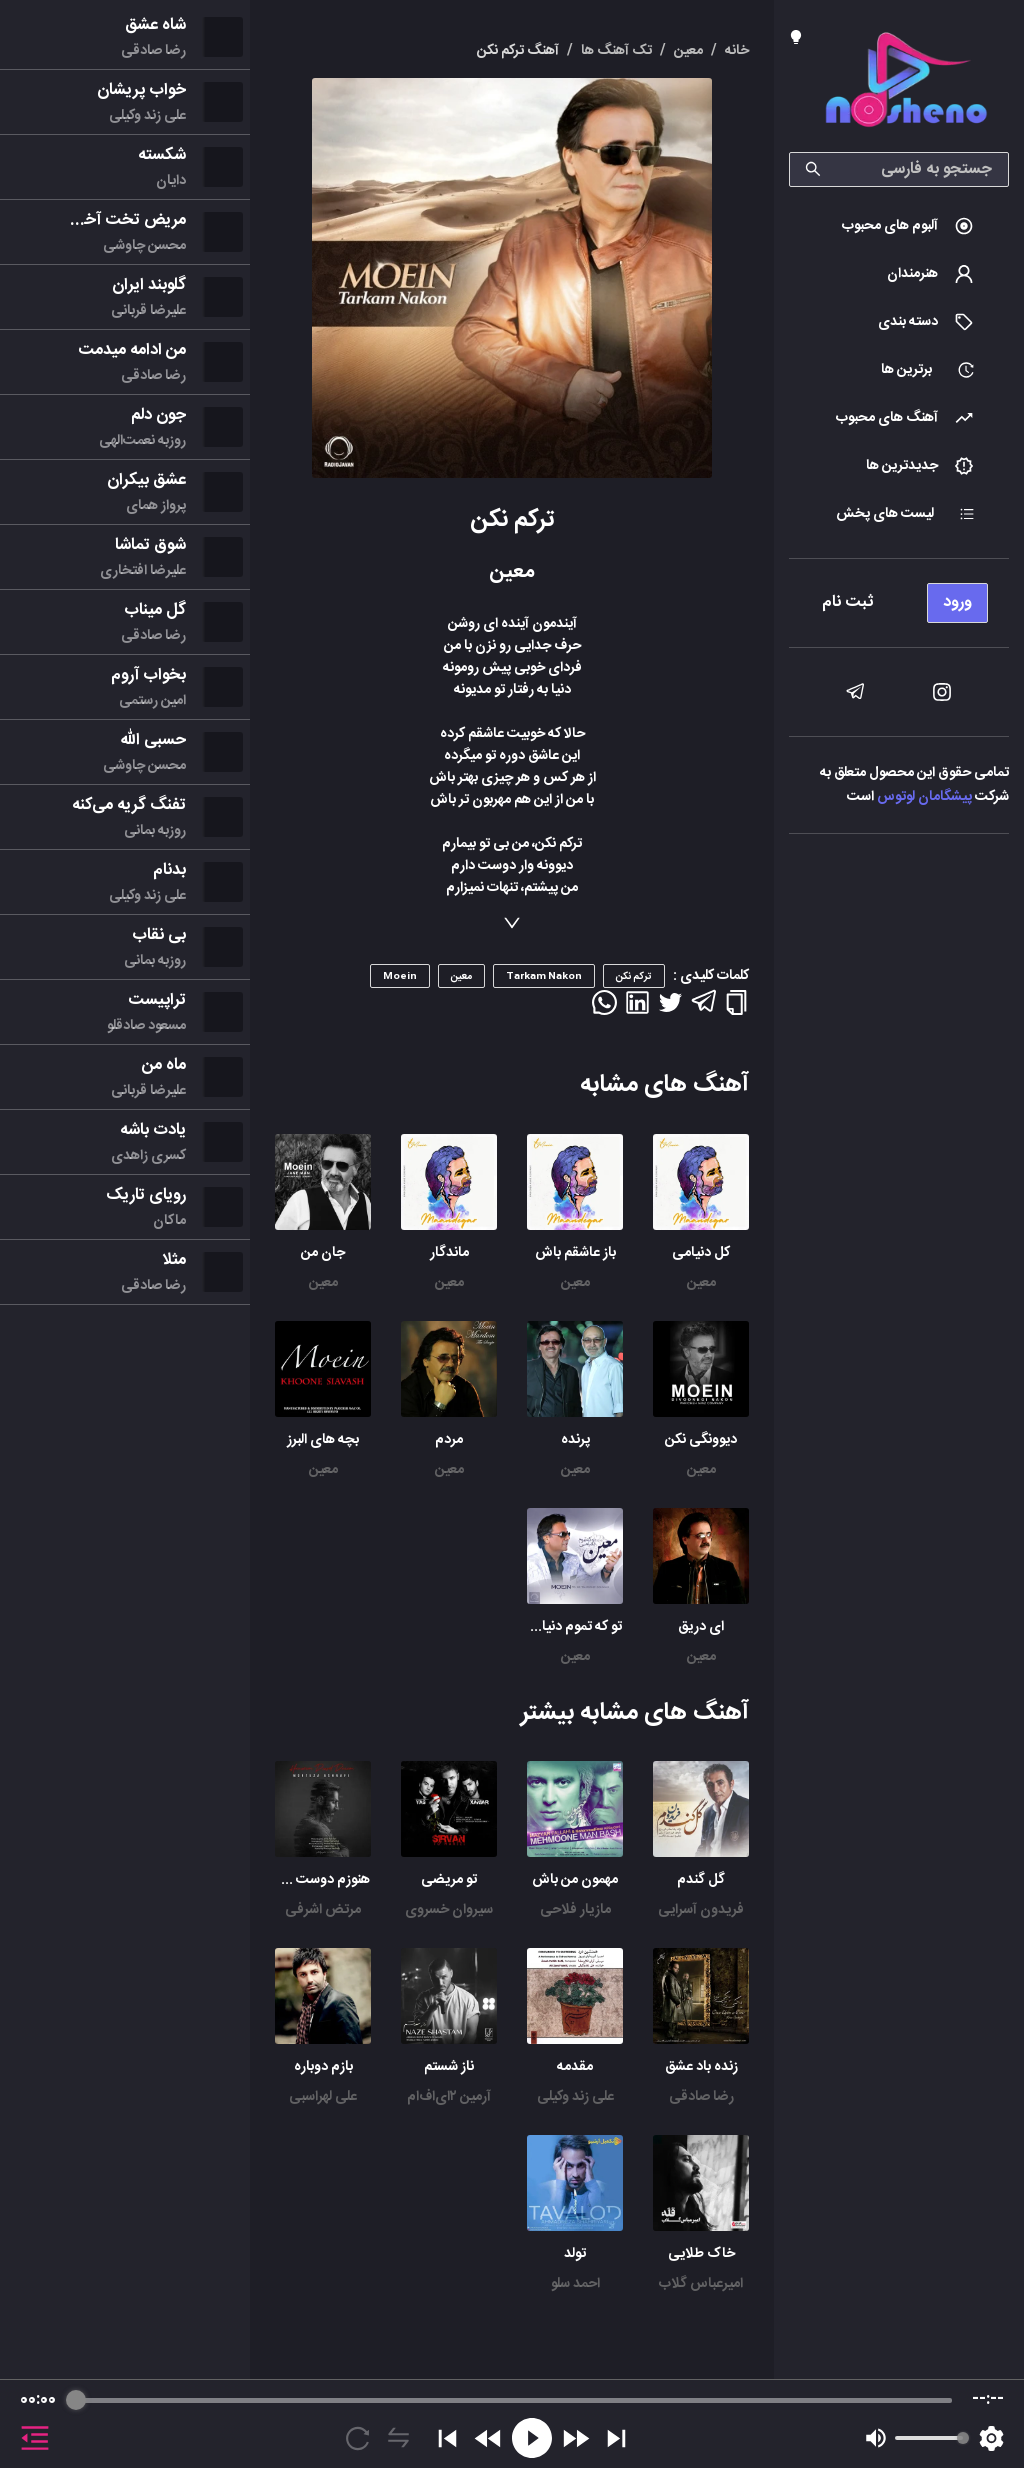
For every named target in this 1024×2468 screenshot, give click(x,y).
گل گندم (701, 1880)
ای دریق (701, 1627)
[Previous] (447, 2438)
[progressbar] (514, 2400)
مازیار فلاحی (575, 1910)
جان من (323, 1253)
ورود (957, 602)
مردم (449, 1440)
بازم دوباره (323, 2067)
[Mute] (876, 2438)
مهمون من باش (575, 1880)
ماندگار (449, 1253)
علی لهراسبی (323, 2097)
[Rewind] (488, 2438)
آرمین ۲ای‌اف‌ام (449, 2097)
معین (701, 1283)
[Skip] (616, 2438)
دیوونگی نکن (701, 1440)
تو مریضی (449, 1880)
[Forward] (575, 2438)
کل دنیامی (701, 1253)
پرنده (575, 1440)
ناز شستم (449, 2067)
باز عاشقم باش (575, 1253)
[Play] (532, 2438)
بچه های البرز (323, 1440)
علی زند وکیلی (575, 2097)
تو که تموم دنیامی (572, 1627)
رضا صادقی (701, 2097)
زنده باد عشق (701, 2067)
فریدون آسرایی (701, 1910)
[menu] (899, 597)
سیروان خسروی (449, 1910)
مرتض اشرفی (323, 1910)
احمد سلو (575, 2284)
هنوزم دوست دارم (319, 1880)
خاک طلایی (701, 2254)
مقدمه (575, 2067)
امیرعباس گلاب (701, 2284)
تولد (575, 2254)
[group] (512, 2424)
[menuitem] (899, 226)
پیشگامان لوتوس (924, 797)
